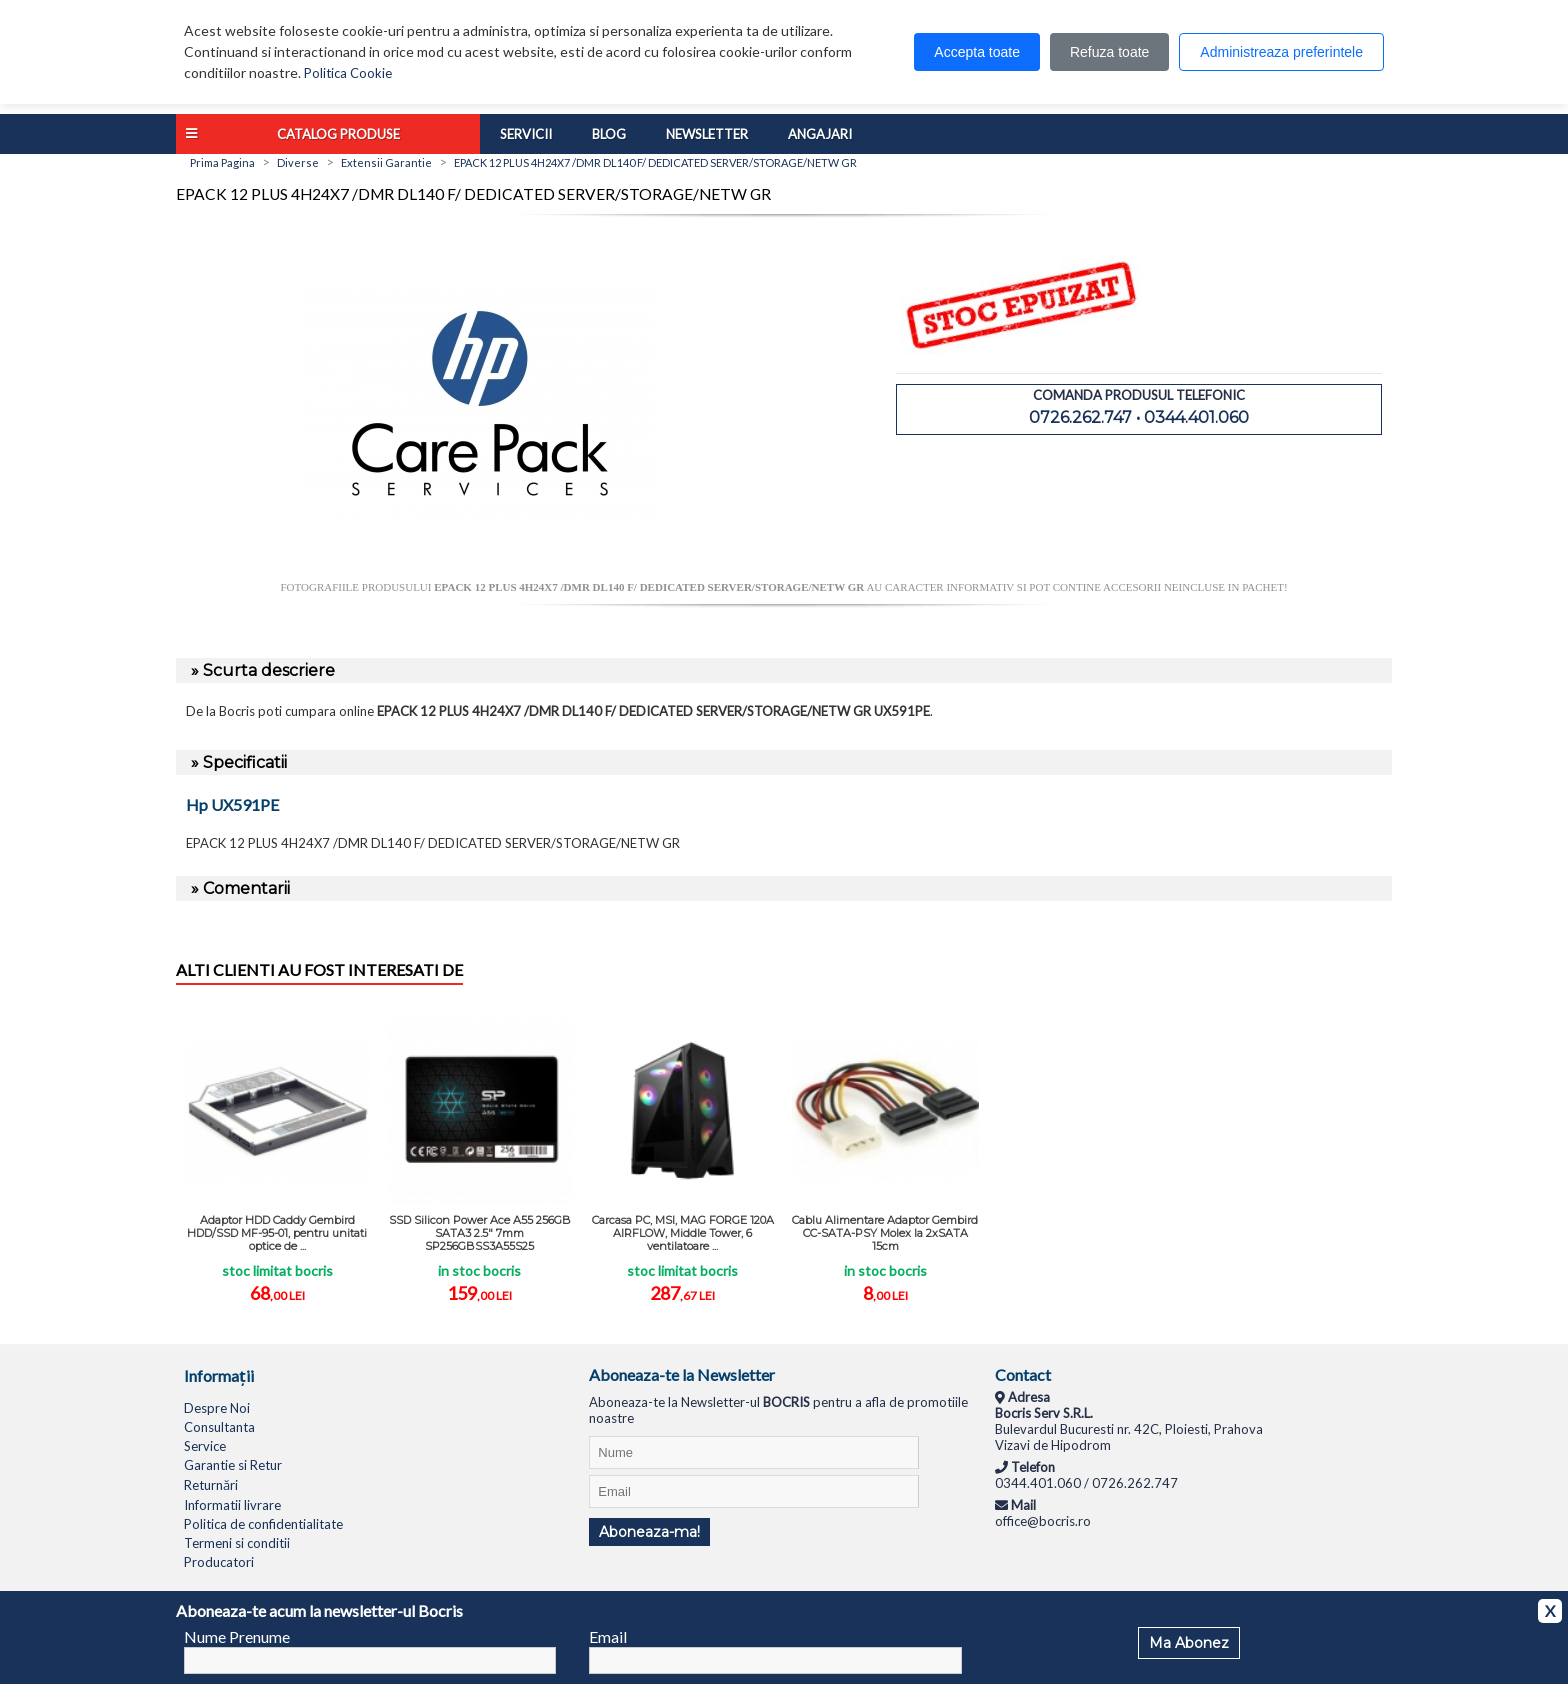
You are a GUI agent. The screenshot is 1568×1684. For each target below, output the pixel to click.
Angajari (820, 134)
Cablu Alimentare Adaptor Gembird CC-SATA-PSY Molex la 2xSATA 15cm (885, 1233)
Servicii (526, 134)
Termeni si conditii (237, 1543)
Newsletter (707, 134)
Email (608, 1636)
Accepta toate (977, 52)
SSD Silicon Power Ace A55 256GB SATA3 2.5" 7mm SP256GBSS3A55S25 (480, 1233)
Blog (609, 134)
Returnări (211, 1485)
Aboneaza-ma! (649, 1532)
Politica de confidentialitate (263, 1524)
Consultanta (219, 1427)
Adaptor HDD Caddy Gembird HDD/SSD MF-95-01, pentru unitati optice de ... (277, 1233)
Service (205, 1446)
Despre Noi (217, 1408)
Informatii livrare (232, 1505)
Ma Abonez (1189, 1643)
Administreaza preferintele (1281, 52)
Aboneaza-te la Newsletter (682, 1374)
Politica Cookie (348, 73)
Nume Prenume (237, 1636)
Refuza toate (1109, 52)
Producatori (219, 1562)
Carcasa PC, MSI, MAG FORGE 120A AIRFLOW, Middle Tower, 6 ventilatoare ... (683, 1233)
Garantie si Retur (233, 1465)
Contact (1023, 1374)
